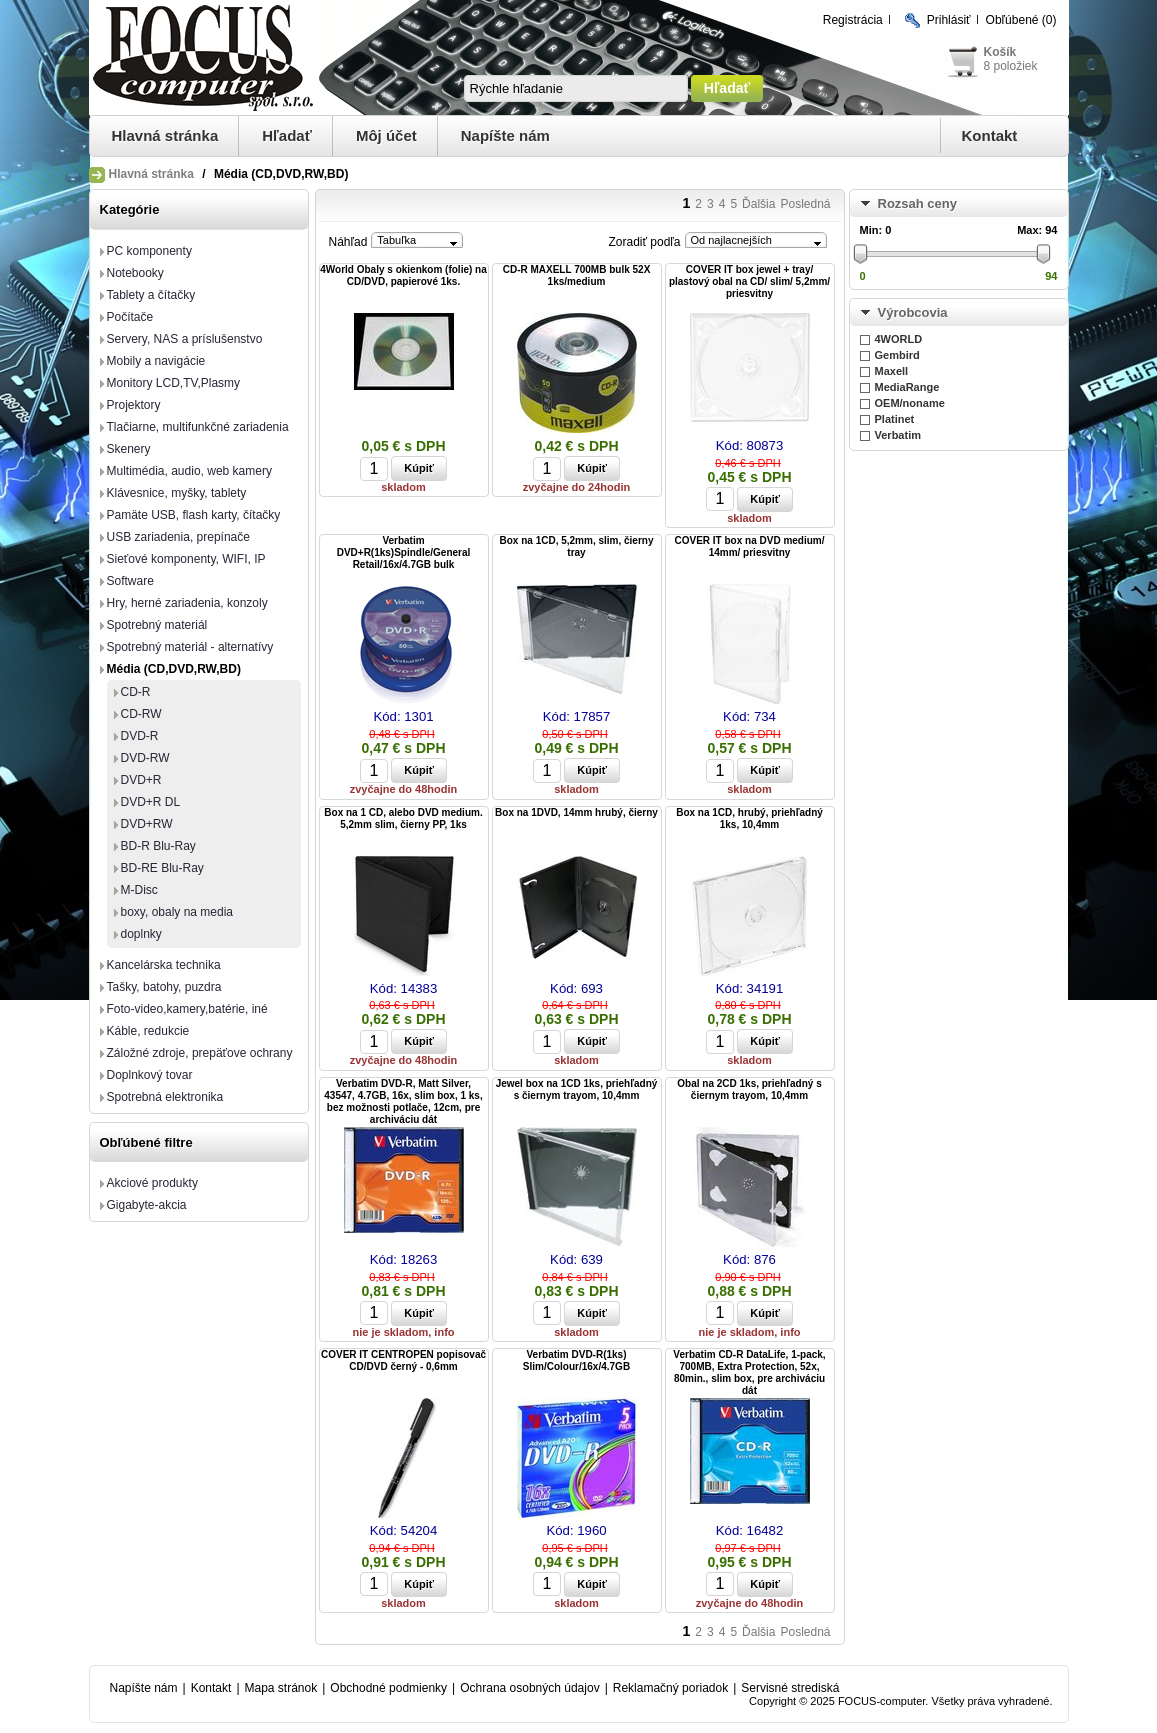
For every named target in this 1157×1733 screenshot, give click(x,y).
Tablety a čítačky (151, 295)
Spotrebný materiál (157, 625)
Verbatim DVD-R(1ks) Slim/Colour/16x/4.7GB (576, 1360)
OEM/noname (910, 403)
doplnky (141, 934)
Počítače (130, 317)
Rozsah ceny (917, 203)
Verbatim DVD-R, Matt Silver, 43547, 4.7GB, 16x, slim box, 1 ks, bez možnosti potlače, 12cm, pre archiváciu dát (403, 1101)
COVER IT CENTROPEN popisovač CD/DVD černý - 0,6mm (403, 1360)
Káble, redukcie (148, 1031)
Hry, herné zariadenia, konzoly (187, 603)
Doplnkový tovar (150, 1075)
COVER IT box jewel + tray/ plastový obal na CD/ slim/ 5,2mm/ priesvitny (749, 281)
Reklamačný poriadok (670, 1688)
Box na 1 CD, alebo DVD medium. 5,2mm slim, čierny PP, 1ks (403, 818)
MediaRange (907, 387)
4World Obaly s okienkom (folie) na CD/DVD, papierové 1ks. (403, 275)
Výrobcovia (913, 312)
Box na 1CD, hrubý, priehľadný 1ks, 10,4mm (749, 818)
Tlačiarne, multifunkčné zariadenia (198, 427)
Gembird (897, 355)
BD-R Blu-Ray (158, 846)
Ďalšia (758, 204)
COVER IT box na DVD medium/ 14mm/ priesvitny (749, 546)
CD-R (136, 692)
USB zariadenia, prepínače (178, 537)
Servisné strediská (790, 1688)
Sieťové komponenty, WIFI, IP (186, 559)
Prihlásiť (949, 20)
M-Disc (139, 890)
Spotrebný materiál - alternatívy (190, 647)
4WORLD (899, 339)
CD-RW (141, 714)
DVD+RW (147, 824)
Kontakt (990, 135)
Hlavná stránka (165, 135)
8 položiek (1011, 66)
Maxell (892, 371)
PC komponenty (149, 251)
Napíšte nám (505, 135)
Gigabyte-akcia (147, 1205)
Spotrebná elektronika (165, 1097)
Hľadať (287, 135)
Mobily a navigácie (156, 361)
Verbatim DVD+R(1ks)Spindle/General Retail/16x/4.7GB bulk (404, 552)
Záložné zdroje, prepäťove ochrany (200, 1053)
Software (130, 581)
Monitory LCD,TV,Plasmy (174, 383)
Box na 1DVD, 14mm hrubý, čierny (576, 812)
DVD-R (140, 736)
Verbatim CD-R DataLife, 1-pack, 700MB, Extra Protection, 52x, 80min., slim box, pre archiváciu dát (749, 1372)
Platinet (895, 419)
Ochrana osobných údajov (529, 1688)
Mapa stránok (281, 1688)
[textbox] (576, 88)
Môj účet (386, 135)
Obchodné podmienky (388, 1688)
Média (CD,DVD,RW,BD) (174, 669)
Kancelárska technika (164, 965)
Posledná (805, 204)
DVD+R (141, 780)
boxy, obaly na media (177, 912)
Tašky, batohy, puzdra (164, 987)
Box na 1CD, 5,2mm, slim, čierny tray (577, 546)
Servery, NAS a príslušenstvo (185, 339)
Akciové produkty (152, 1183)
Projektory (134, 405)
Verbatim (898, 435)
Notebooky (135, 273)
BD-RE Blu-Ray (162, 868)
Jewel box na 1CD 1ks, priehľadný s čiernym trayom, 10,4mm (577, 1089)
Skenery (129, 449)
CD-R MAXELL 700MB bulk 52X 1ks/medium (577, 275)
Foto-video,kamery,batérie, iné (187, 1009)
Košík (1000, 52)
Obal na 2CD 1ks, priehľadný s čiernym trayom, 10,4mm (749, 1089)
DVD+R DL (151, 802)
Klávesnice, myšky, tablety (177, 493)
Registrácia (853, 20)
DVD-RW (145, 758)
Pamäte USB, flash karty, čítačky (194, 515)
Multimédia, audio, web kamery (189, 471)
